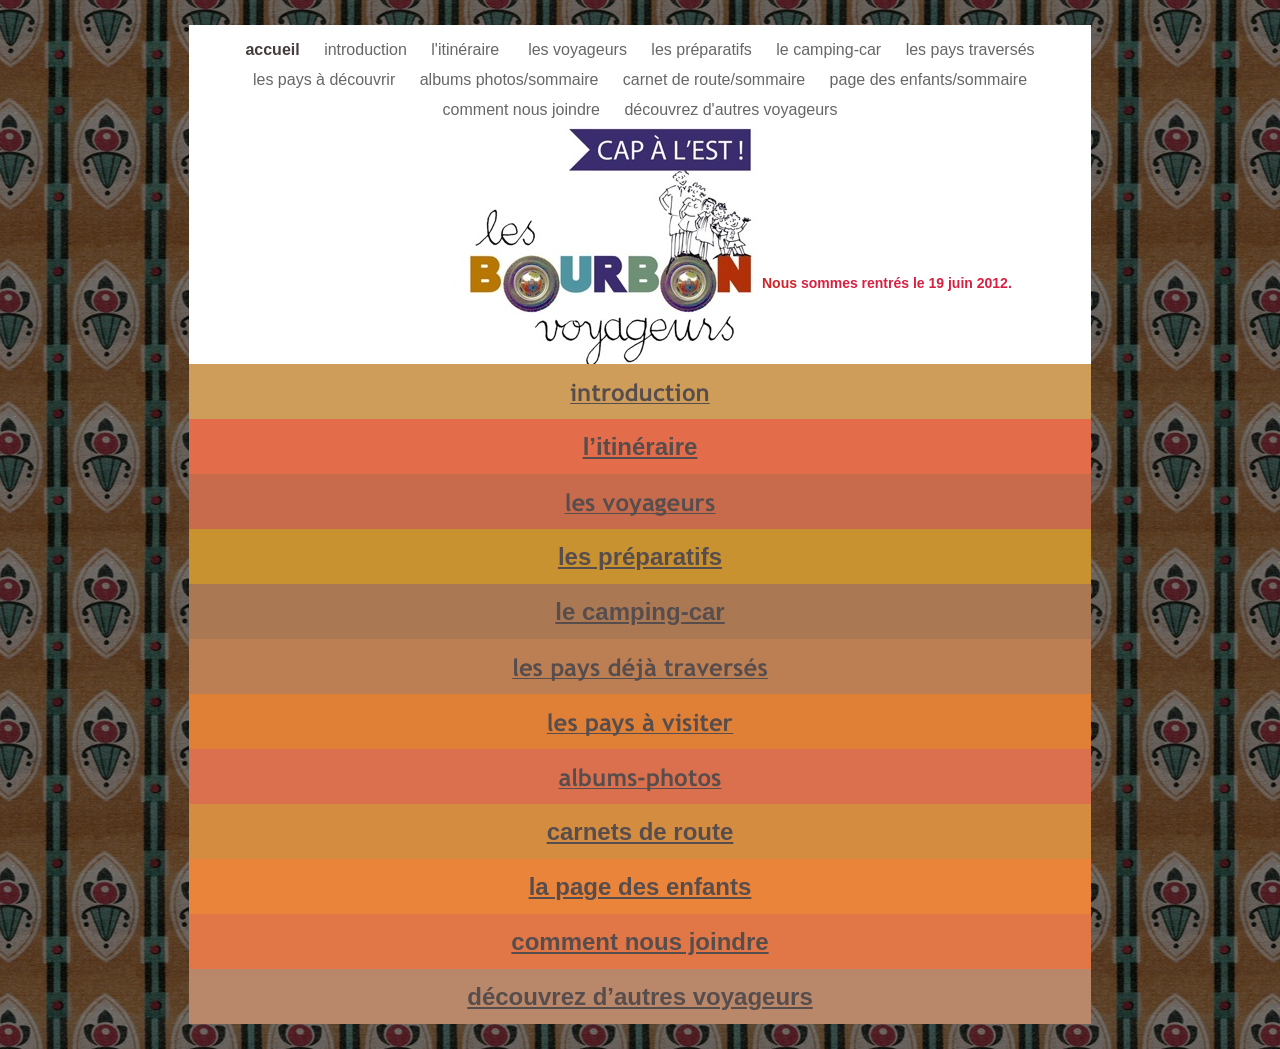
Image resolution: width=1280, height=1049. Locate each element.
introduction (367, 49)
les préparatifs (703, 49)
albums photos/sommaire (511, 79)
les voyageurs (579, 49)
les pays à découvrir (326, 79)
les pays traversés (970, 49)
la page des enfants (640, 886)
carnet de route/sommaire (716, 79)
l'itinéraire (469, 49)
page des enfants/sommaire (928, 79)
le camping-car (830, 49)
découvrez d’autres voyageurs (639, 996)
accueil (274, 49)
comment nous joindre (524, 109)
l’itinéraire (640, 446)
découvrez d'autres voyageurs (730, 109)
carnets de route (640, 831)
